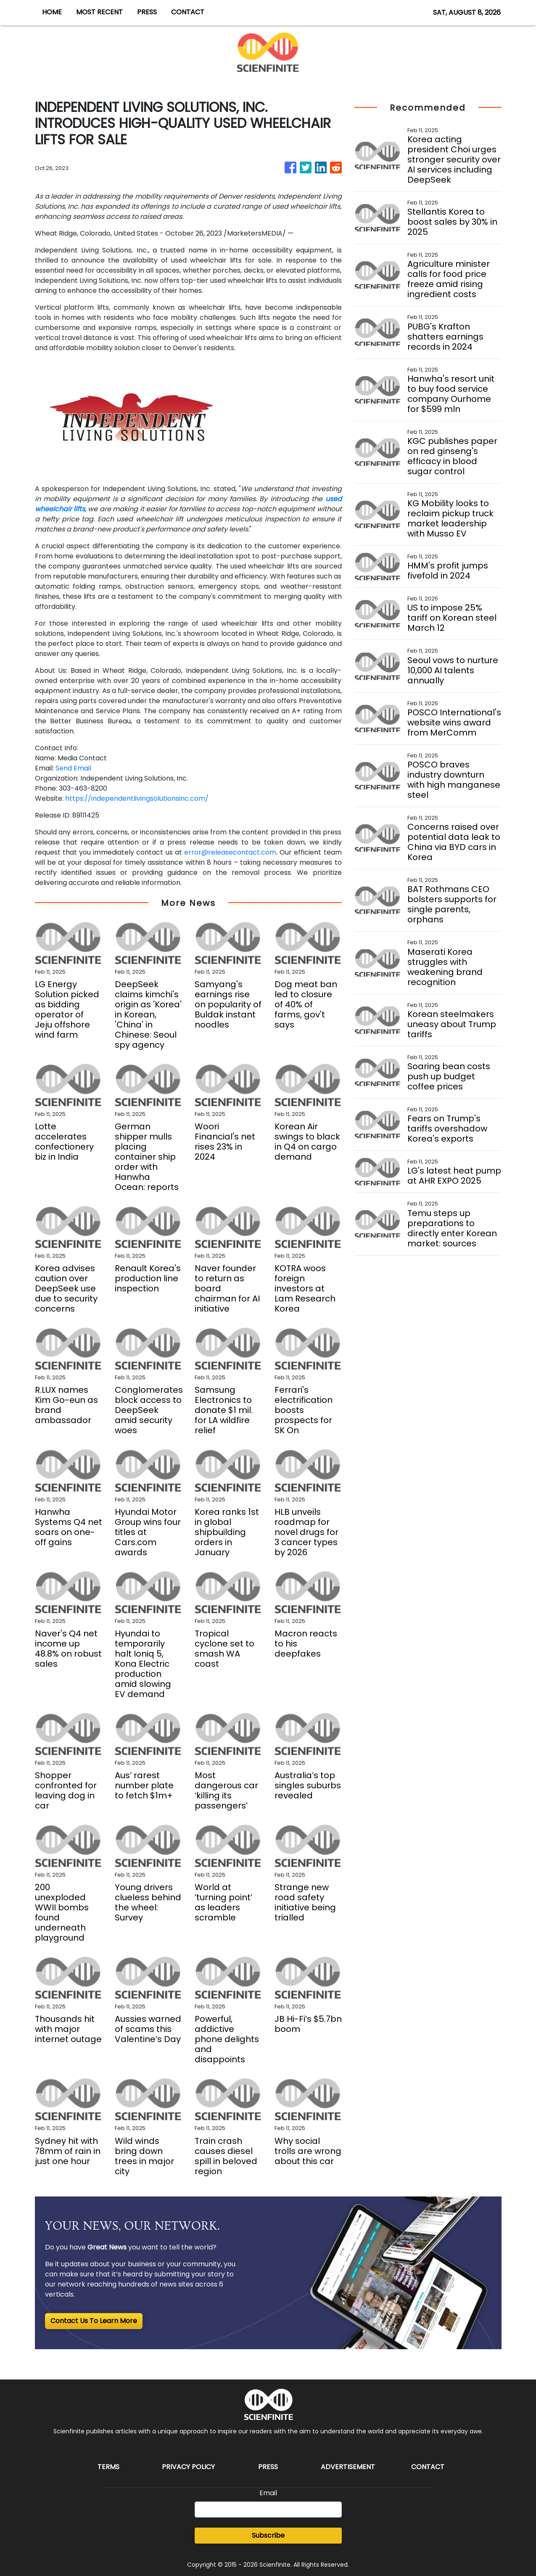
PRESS (147, 12)
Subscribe (268, 2535)
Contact (427, 2467)
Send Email (73, 768)
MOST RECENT (99, 12)
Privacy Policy (188, 2467)
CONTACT (187, 12)
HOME (52, 12)
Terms (108, 2467)
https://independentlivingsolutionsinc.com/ (137, 798)
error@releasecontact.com (230, 852)
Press (268, 2467)
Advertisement (348, 2467)
